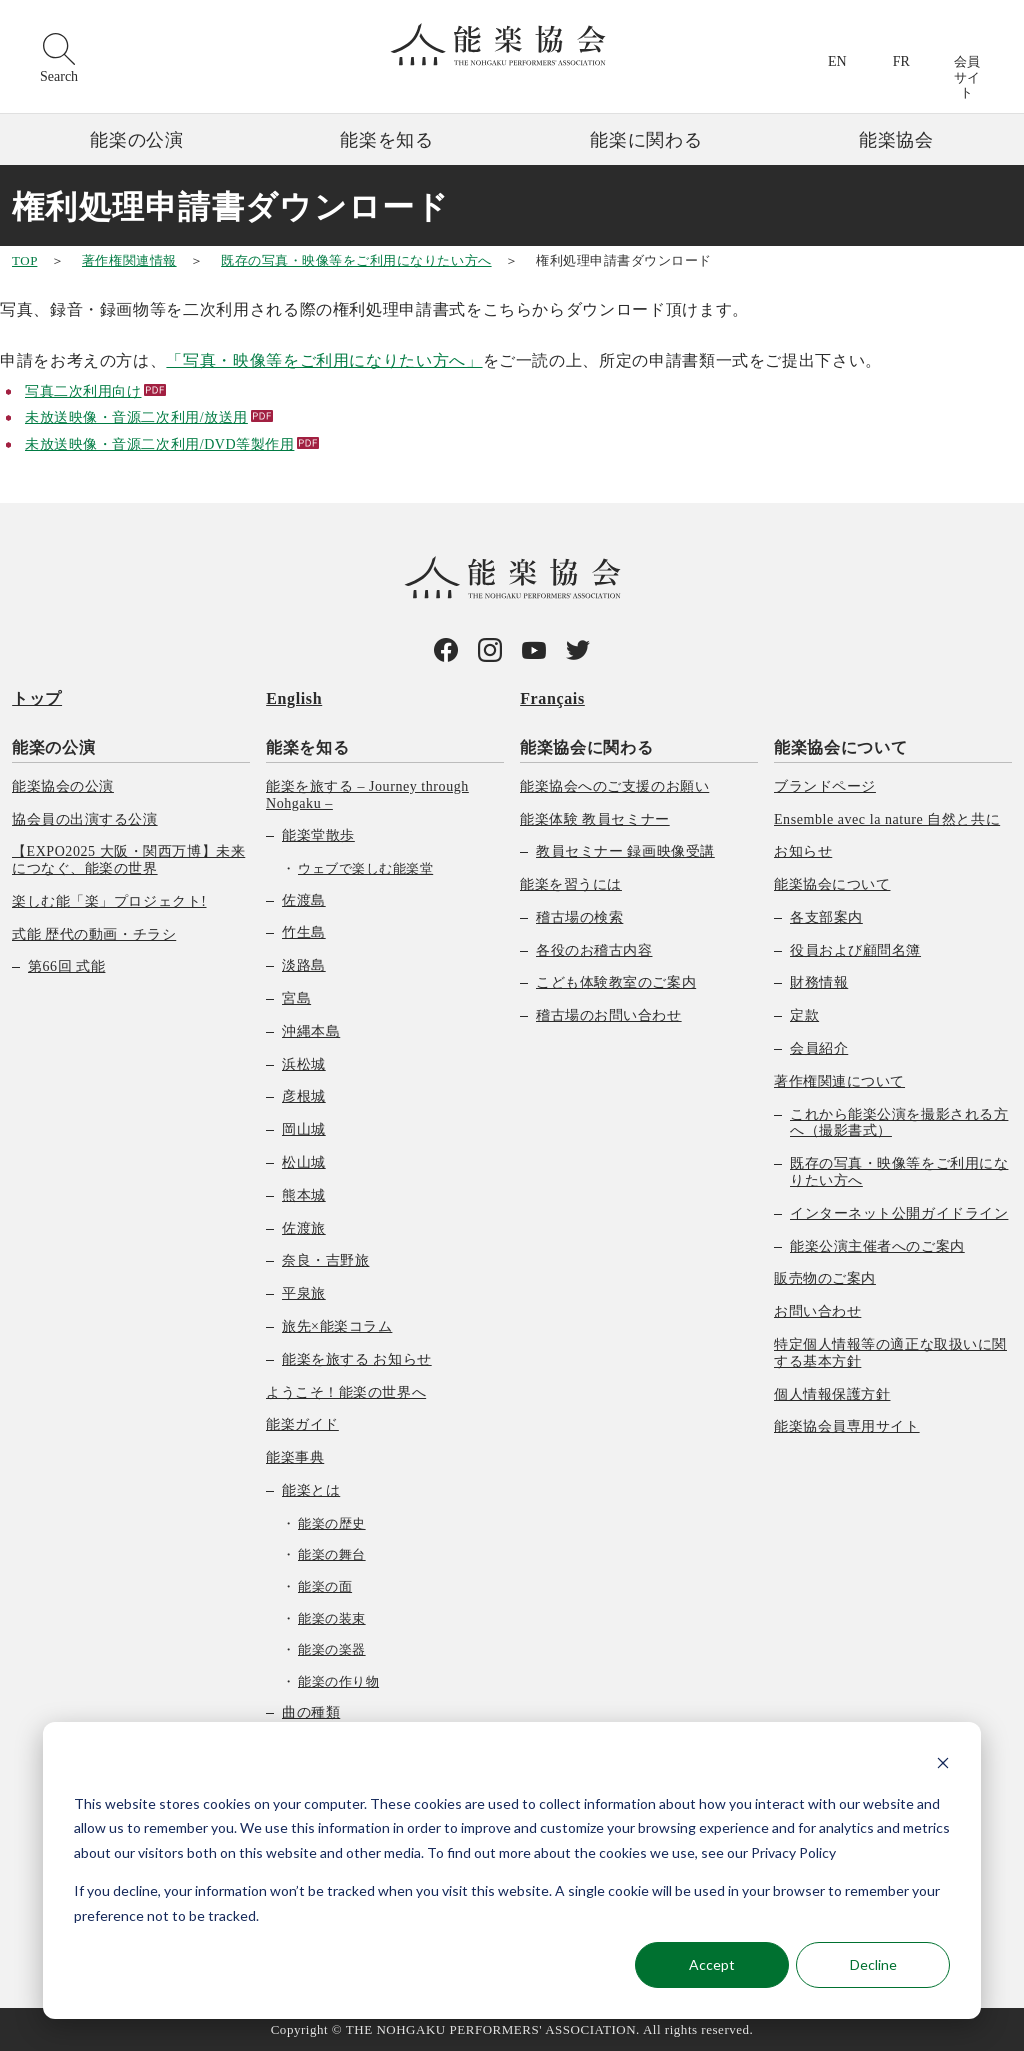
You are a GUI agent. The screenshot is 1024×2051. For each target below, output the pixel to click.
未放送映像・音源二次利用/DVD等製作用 (159, 444)
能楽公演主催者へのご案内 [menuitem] (877, 1245)
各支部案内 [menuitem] (826, 916)
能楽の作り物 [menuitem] (338, 1680)
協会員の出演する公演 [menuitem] (85, 818)
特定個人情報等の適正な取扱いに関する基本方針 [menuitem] (890, 1353)
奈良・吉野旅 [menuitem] (325, 1260)
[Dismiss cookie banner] (943, 1765)
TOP (24, 260)
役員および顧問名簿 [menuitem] (855, 949)
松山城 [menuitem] (304, 1162)
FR (901, 61)
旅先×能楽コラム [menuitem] (337, 1326)
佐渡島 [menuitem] (304, 899)
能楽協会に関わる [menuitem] (586, 746)
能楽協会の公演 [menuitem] (63, 785)
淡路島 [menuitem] (304, 965)
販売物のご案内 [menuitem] (825, 1278)
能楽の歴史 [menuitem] (332, 1522)
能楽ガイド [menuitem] (302, 1424)
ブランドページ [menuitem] (825, 785)
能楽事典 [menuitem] (295, 1457)
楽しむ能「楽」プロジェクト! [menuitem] (109, 900)
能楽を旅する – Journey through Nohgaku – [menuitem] (367, 794)
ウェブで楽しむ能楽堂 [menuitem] (365, 868)
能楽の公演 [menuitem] (53, 746)
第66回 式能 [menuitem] (66, 966)
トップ (37, 698)
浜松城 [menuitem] (304, 1063)
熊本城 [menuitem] (304, 1194)
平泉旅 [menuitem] (304, 1293)
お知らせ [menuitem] (803, 851)
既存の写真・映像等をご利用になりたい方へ (356, 260)
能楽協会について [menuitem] (840, 746)
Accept (712, 1964)
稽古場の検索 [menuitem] (579, 916)
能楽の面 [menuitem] (325, 1586)
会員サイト (967, 77)
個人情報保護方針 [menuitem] (832, 1393)
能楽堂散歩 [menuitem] (318, 835)
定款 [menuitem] (804, 1015)
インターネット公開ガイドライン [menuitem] (899, 1212)
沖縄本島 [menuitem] (311, 1030)
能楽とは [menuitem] (311, 1490)
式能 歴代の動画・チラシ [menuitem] (94, 933)
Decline (873, 1964)
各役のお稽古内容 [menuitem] (594, 949)
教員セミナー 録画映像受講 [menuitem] (625, 851)
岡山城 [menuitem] (304, 1129)
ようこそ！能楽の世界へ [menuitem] (346, 1391)
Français (552, 698)
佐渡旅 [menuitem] (304, 1227)
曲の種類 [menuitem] (311, 1712)
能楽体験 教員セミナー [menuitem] (595, 818)
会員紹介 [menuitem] (819, 1048)
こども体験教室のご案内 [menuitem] (616, 982)
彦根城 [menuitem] (304, 1096)
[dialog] (512, 1870)
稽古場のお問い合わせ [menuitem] (609, 1015)
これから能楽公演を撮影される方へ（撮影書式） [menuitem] (899, 1122)
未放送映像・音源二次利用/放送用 (136, 417)
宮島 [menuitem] (296, 998)
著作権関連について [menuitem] (839, 1080)
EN (837, 61)
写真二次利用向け (83, 391)
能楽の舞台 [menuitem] (332, 1554)
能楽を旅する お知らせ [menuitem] (357, 1358)
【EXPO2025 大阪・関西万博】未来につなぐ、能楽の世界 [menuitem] (128, 860)
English (294, 698)
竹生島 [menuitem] (304, 932)
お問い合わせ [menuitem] (817, 1311)
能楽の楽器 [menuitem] (332, 1649)
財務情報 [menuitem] (819, 982)
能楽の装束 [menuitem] (332, 1617)
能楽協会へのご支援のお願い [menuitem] (614, 785)
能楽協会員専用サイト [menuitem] (847, 1426)
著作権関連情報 (129, 260)
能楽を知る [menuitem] (307, 746)
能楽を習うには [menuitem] (571, 884)
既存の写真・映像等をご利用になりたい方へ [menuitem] (899, 1172)
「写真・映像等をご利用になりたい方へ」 (324, 360)
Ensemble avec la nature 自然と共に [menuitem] (887, 818)
